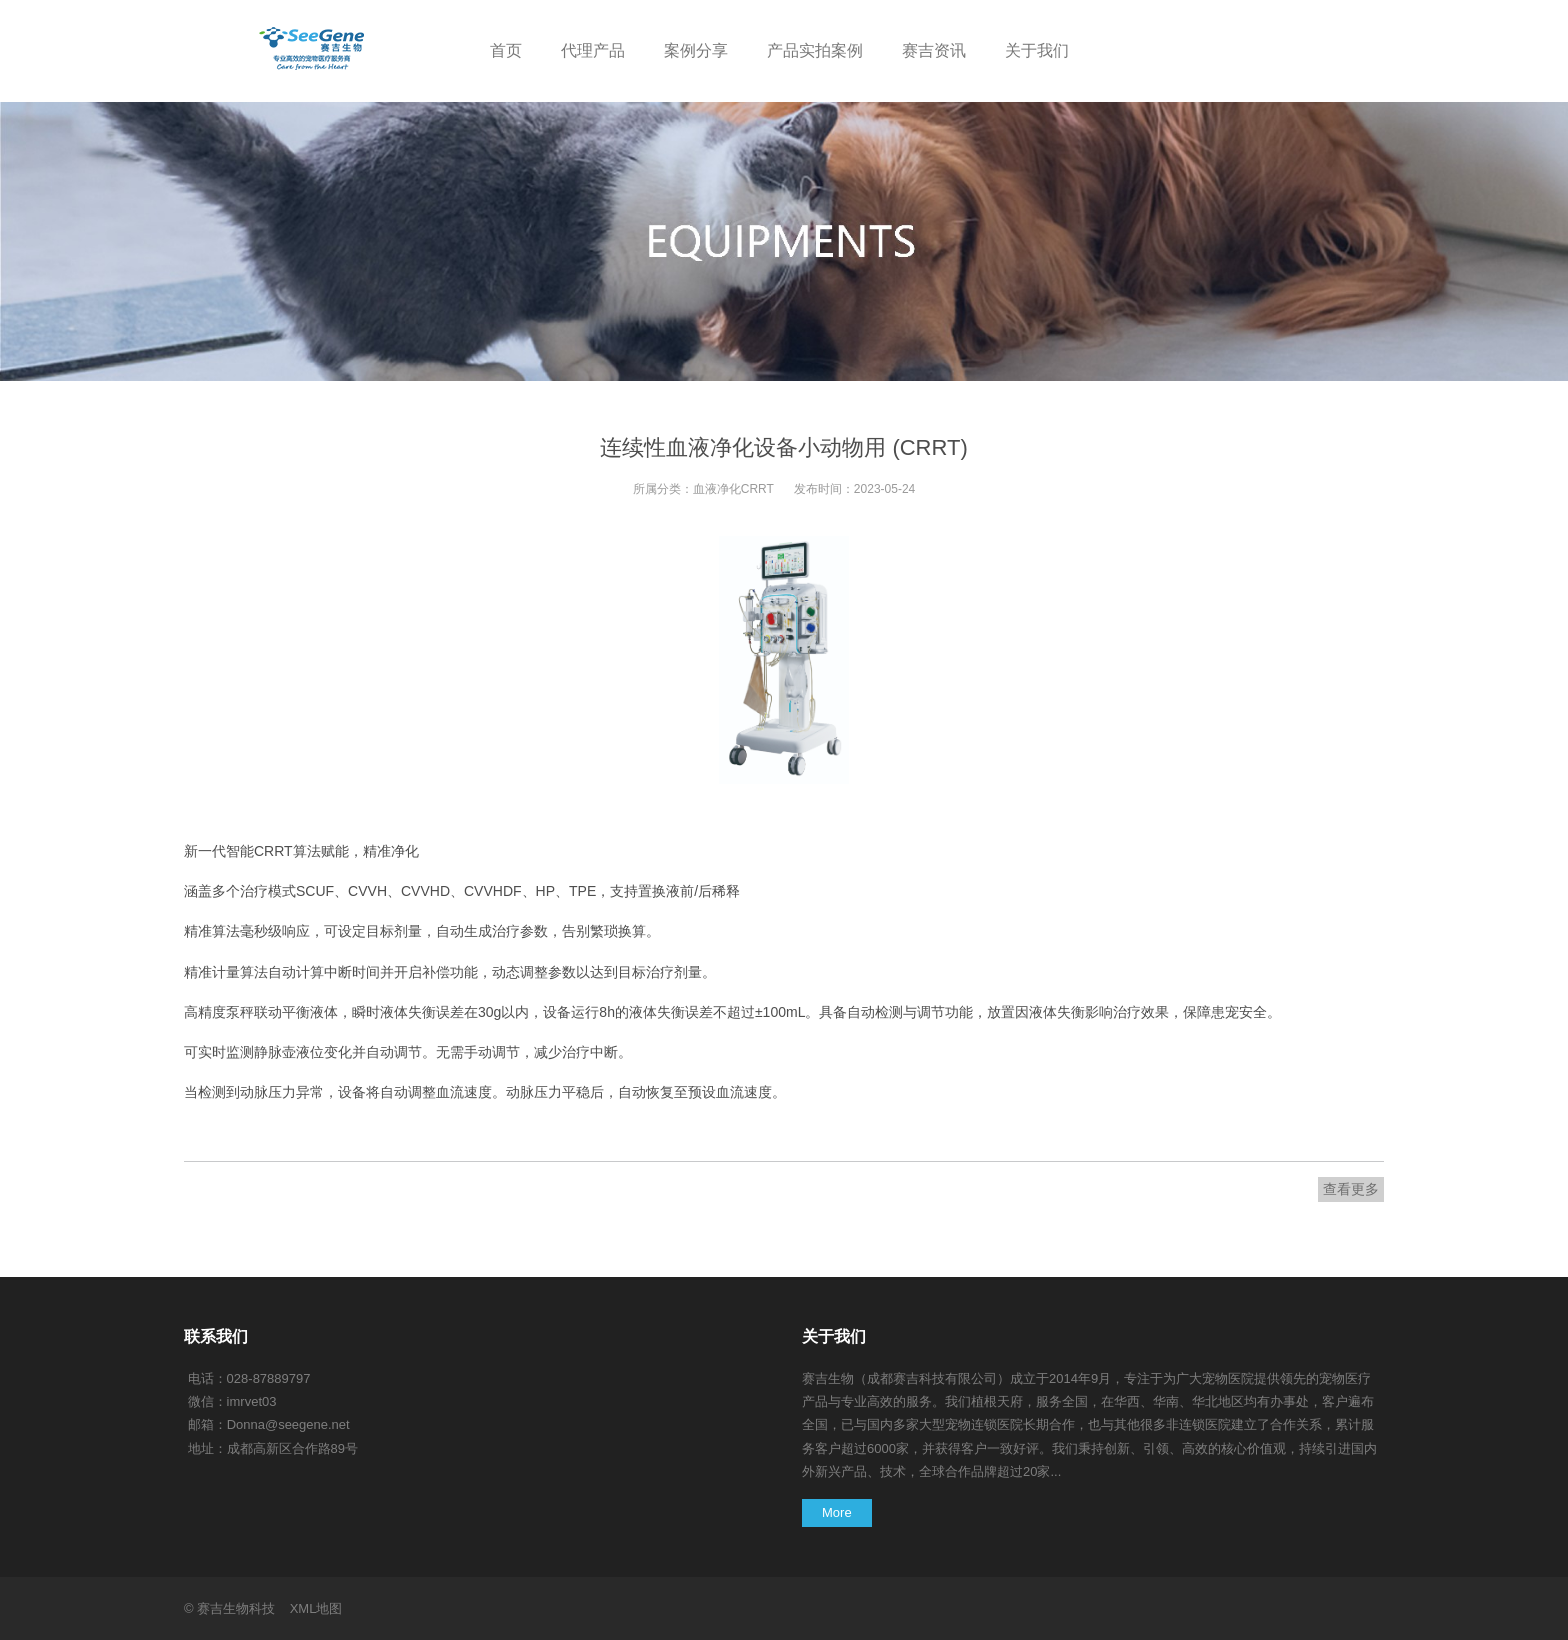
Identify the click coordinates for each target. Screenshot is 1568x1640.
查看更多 (1351, 1189)
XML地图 (316, 1608)
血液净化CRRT (733, 489)
